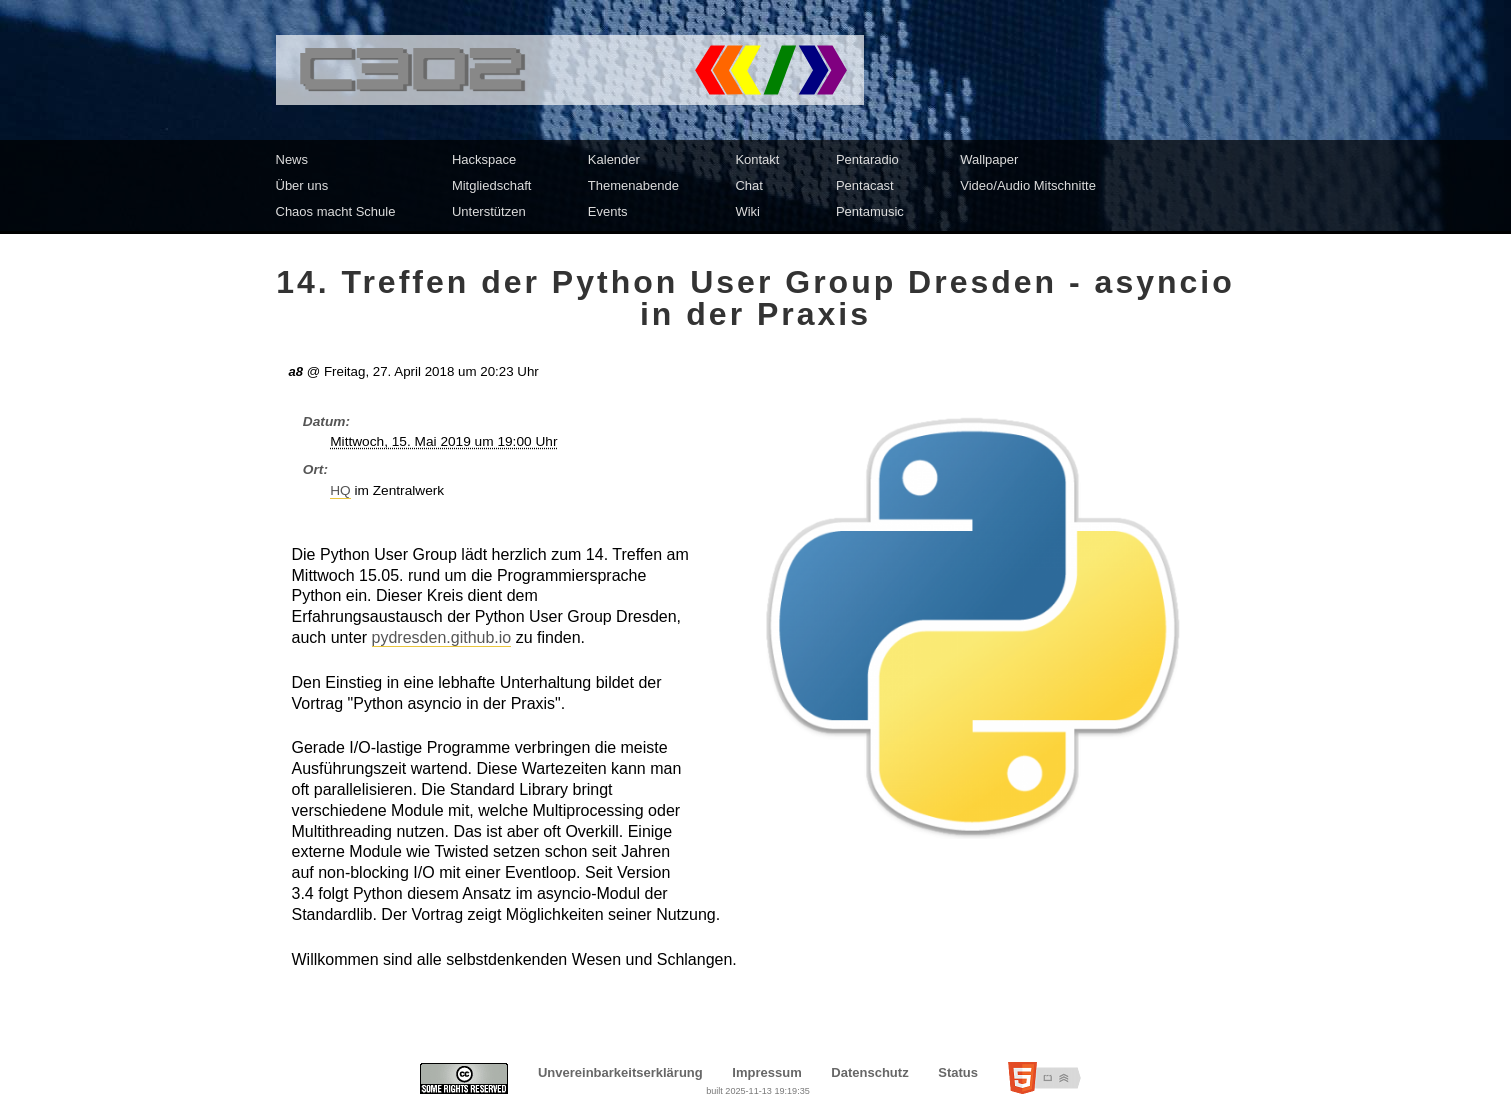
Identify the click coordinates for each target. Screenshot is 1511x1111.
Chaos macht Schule (336, 211)
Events (608, 211)
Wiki (747, 211)
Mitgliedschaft (491, 185)
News (292, 159)
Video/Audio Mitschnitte (1028, 185)
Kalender (614, 159)
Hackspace (484, 159)
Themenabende (633, 185)
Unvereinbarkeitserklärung (620, 1072)
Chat (748, 185)
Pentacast (865, 185)
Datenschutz (869, 1072)
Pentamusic (870, 211)
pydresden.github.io (442, 637)
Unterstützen (489, 211)
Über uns (302, 185)
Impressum (766, 1072)
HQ (340, 490)
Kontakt (757, 159)
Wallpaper (989, 159)
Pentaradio (867, 159)
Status (958, 1072)
